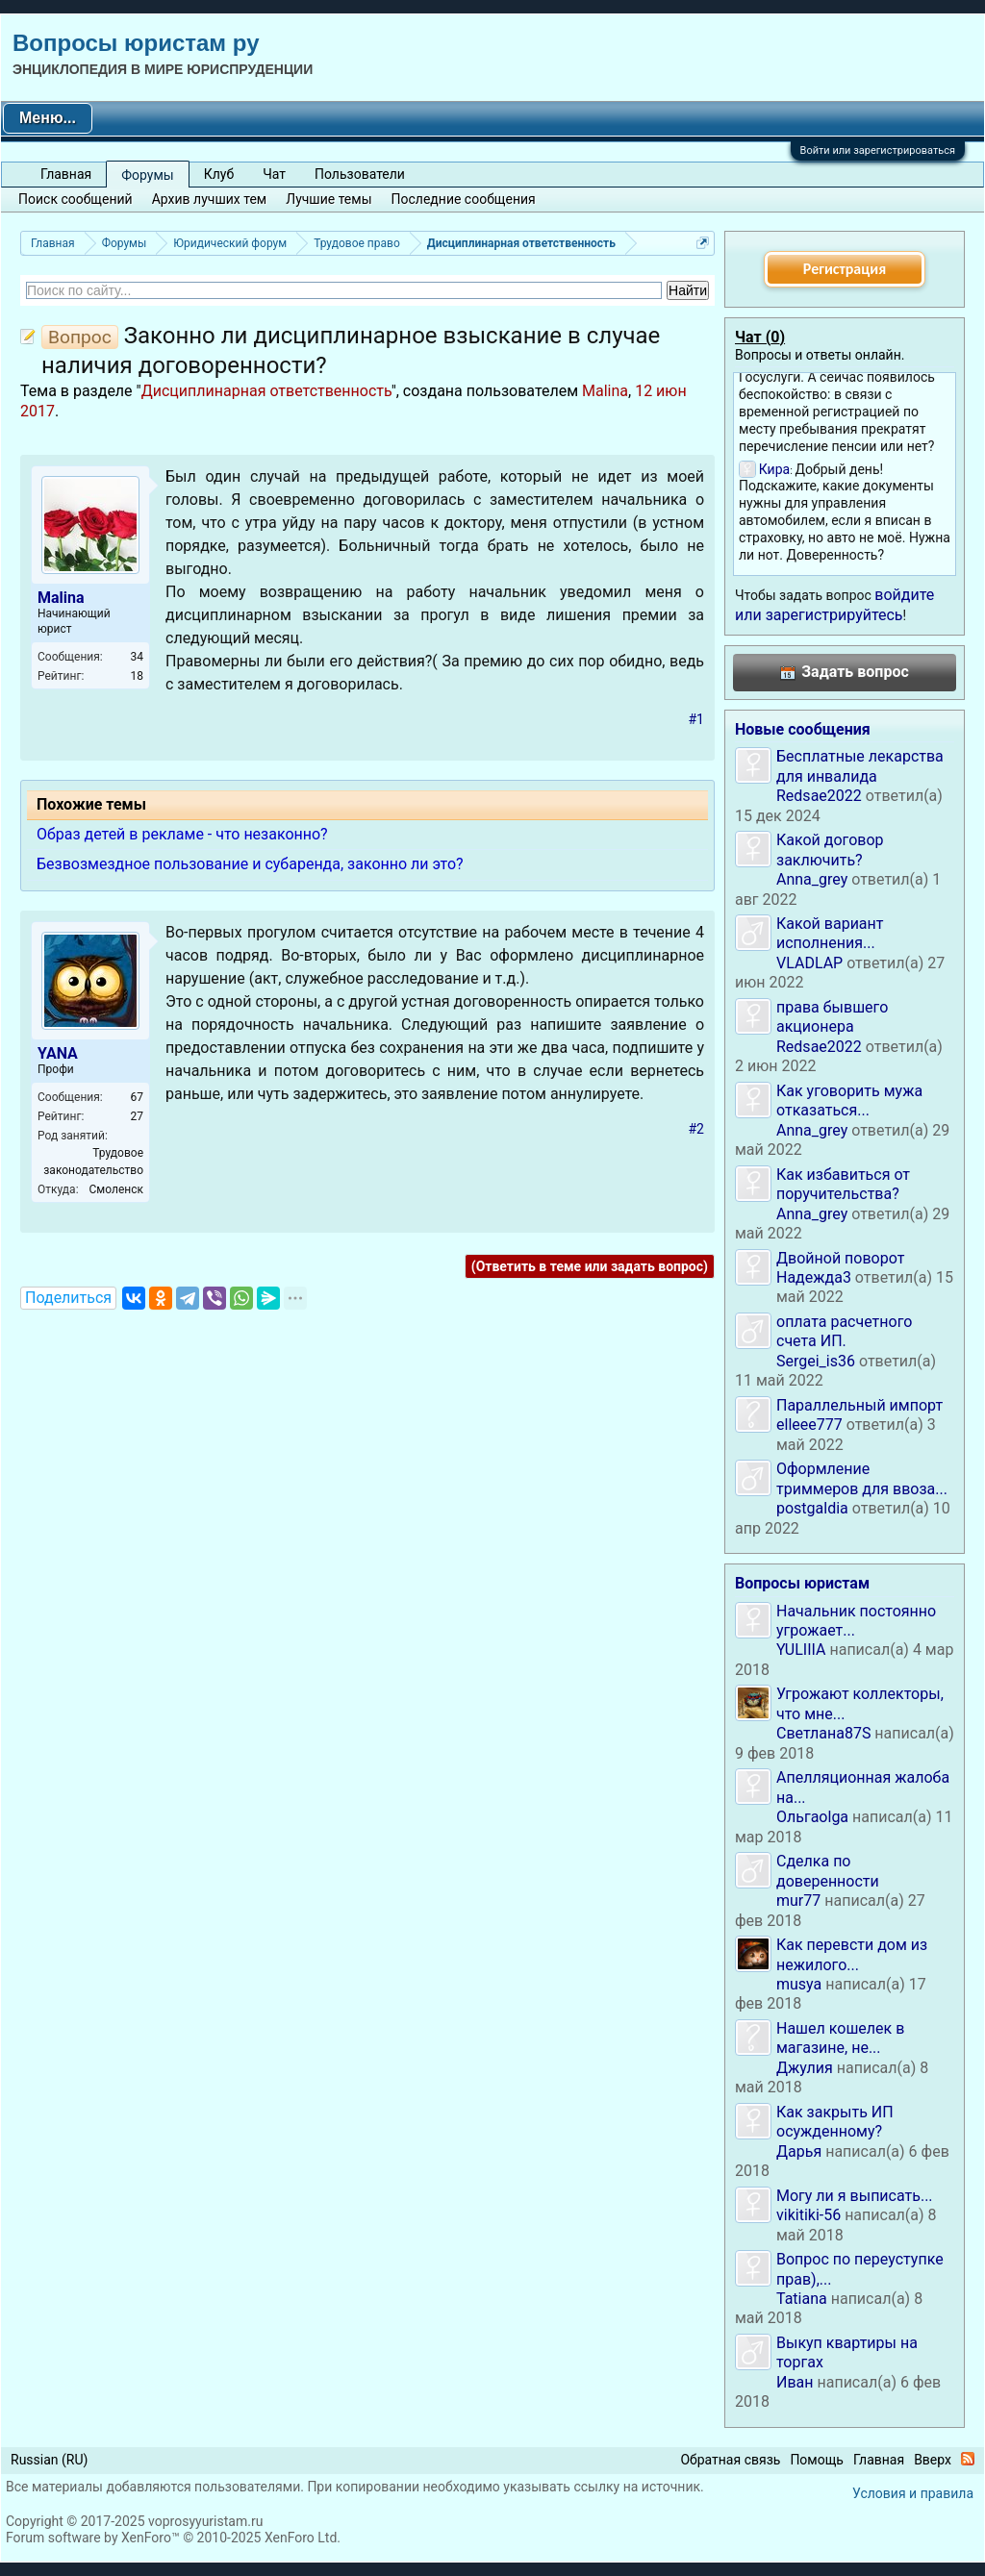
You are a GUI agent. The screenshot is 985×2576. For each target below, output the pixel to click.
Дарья (798, 2151)
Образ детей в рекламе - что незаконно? (182, 834)
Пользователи (360, 174)
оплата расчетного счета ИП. (844, 1331)
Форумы (147, 175)
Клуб (219, 174)
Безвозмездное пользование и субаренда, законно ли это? (250, 864)
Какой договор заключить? (830, 849)
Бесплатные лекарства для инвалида (860, 766)
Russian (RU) (49, 2459)
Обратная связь (730, 2459)
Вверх (932, 2459)
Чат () (760, 337)
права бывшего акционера (832, 1017)
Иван (795, 2382)
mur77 (798, 1900)
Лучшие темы (328, 199)
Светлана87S (823, 1733)
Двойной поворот (840, 1258)
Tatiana (801, 2298)
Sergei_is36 (815, 1361)
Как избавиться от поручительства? (843, 1184)
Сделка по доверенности (827, 1870)
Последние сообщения (463, 199)
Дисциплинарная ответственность (266, 391)
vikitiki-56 (808, 2215)
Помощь (817, 2459)
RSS (967, 2458)
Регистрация (844, 269)
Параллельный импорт (859, 1405)
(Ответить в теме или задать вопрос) (589, 1266)
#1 (697, 719)
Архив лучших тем (209, 199)
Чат (274, 174)
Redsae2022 (819, 796)
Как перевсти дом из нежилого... (851, 1954)
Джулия (804, 2068)
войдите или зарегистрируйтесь (834, 604)
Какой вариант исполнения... (830, 933)
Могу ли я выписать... (854, 2196)
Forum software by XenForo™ (173, 2537)
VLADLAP (809, 963)
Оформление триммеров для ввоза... (861, 1478)
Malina (605, 391)
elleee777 (809, 1424)
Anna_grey (811, 879)
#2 (697, 1129)
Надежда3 (813, 1277)
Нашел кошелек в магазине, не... (840, 2038)
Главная (65, 174)
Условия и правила (912, 2493)
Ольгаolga (812, 1817)
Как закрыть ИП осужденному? (835, 2121)
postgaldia (812, 1508)
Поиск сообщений (75, 199)
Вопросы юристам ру (136, 43)
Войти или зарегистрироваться (877, 150)
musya (798, 1984)
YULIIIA (800, 1649)
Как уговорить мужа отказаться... (849, 1100)
